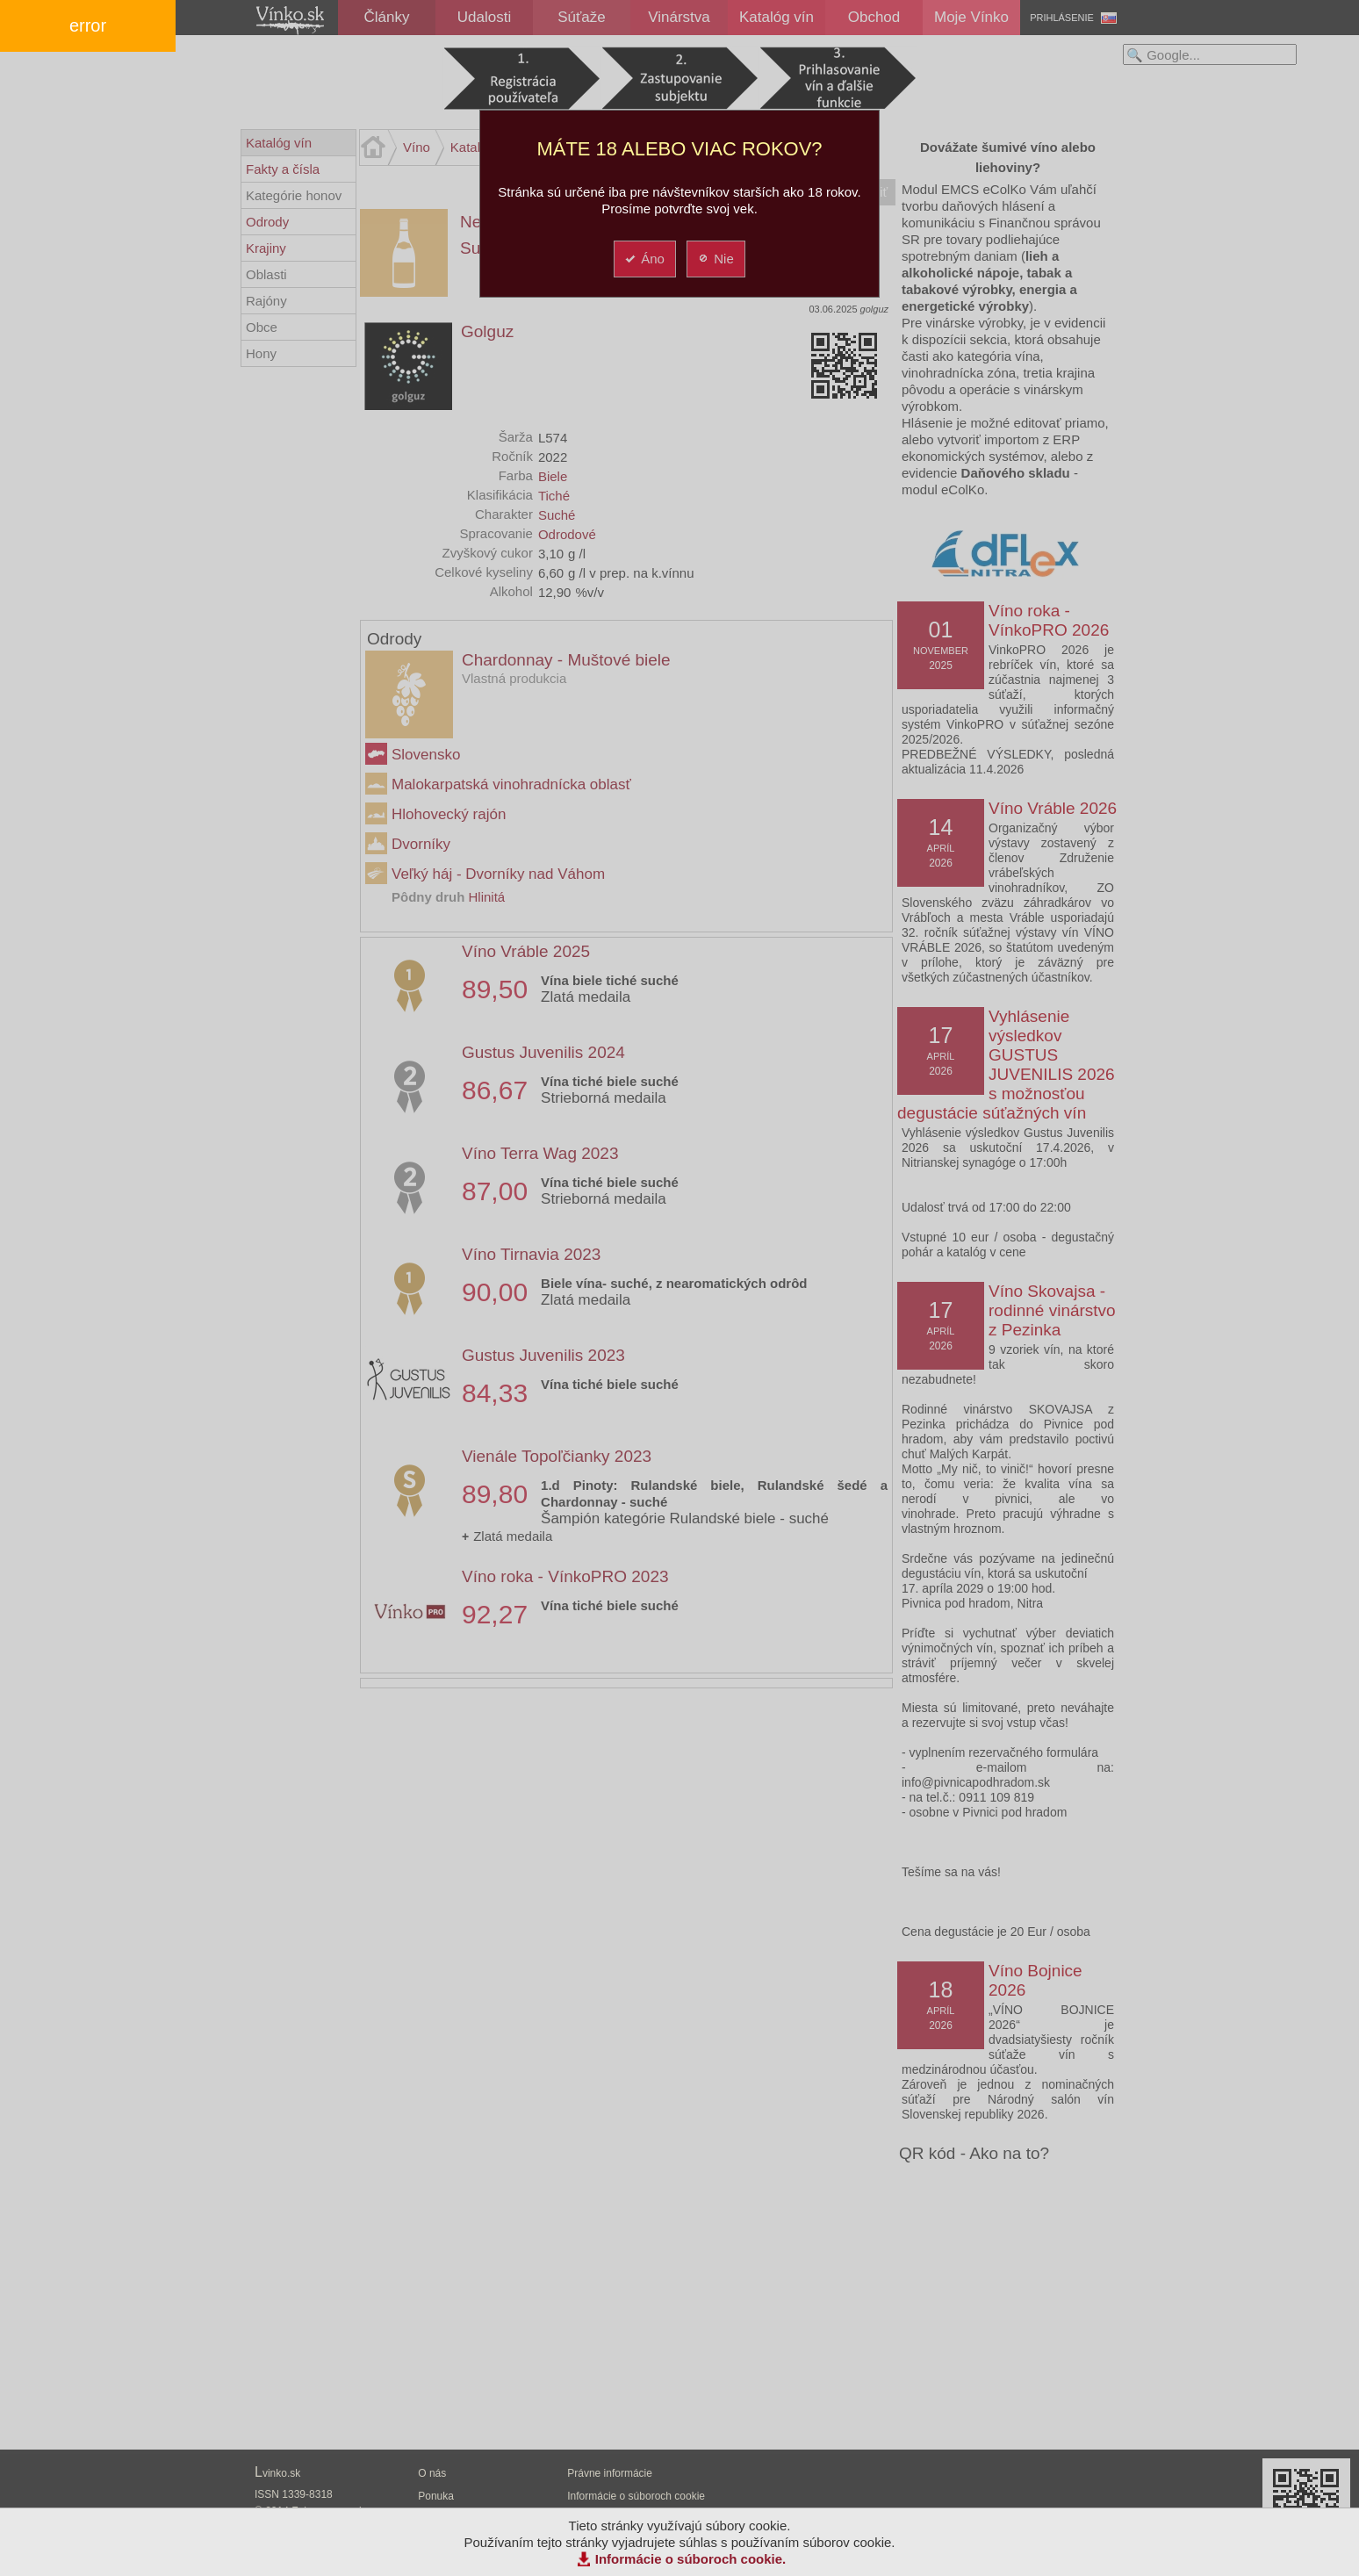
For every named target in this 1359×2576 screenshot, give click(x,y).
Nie (715, 258)
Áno (644, 258)
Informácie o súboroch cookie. (691, 2558)
